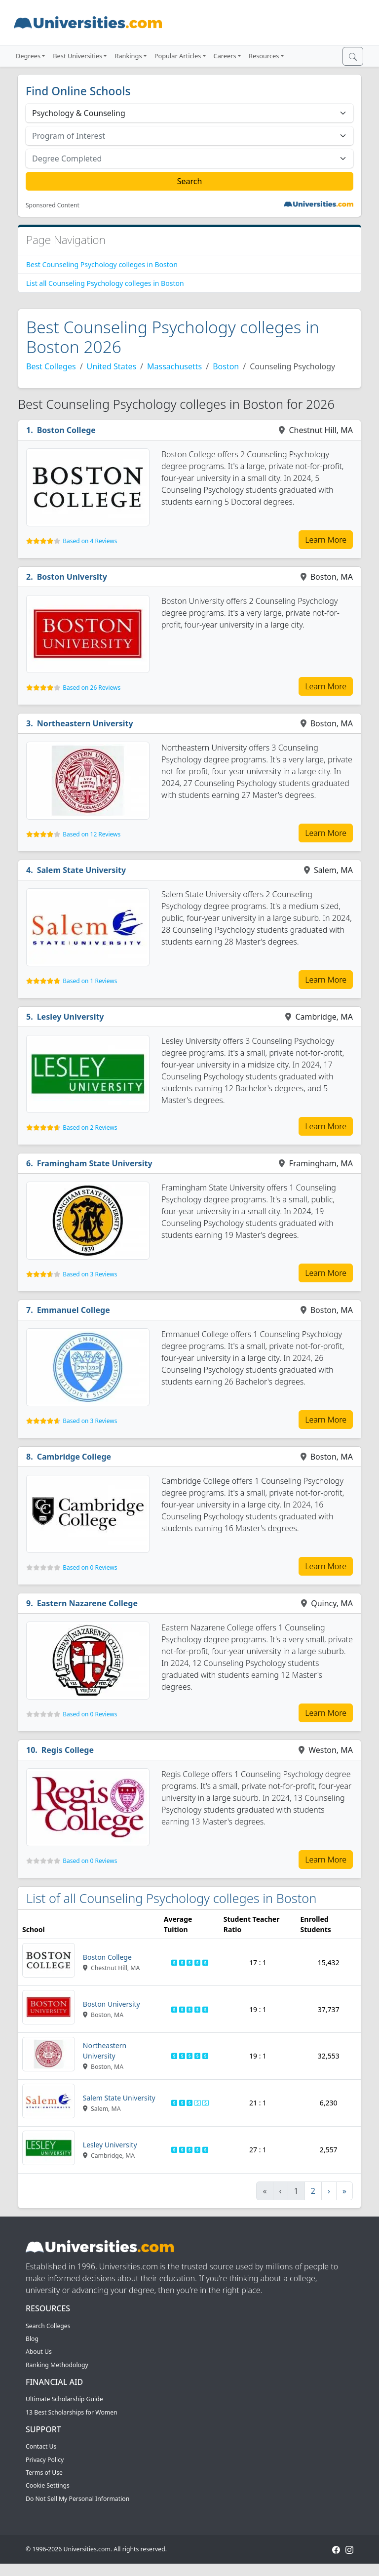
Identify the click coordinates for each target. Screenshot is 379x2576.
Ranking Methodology (57, 2365)
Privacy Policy (45, 2460)
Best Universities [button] (77, 55)
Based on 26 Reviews (91, 687)
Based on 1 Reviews (90, 981)
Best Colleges (51, 366)
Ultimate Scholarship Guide (64, 2399)
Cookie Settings (48, 2485)
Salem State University (81, 870)
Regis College (67, 1749)
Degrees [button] (28, 55)
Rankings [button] (128, 55)
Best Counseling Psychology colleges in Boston (102, 264)
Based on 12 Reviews (91, 834)
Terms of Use (44, 2472)
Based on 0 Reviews (90, 1567)
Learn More (325, 539)
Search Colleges (48, 2326)
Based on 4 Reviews (90, 541)
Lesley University (70, 1016)
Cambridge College (74, 1456)
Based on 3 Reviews (90, 1274)
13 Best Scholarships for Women (71, 2412)
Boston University (72, 576)
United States (112, 366)
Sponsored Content (52, 205)
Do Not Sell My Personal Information (77, 2499)
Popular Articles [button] (177, 55)
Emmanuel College (73, 1310)
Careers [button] (225, 55)
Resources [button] (264, 55)
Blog (32, 2339)
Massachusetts (174, 366)
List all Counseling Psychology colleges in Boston (105, 283)
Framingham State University (94, 1163)
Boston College (66, 430)
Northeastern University (85, 723)
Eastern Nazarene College (87, 1603)
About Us (39, 2351)
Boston (226, 366)
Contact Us (41, 2446)
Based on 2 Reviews (90, 1127)
